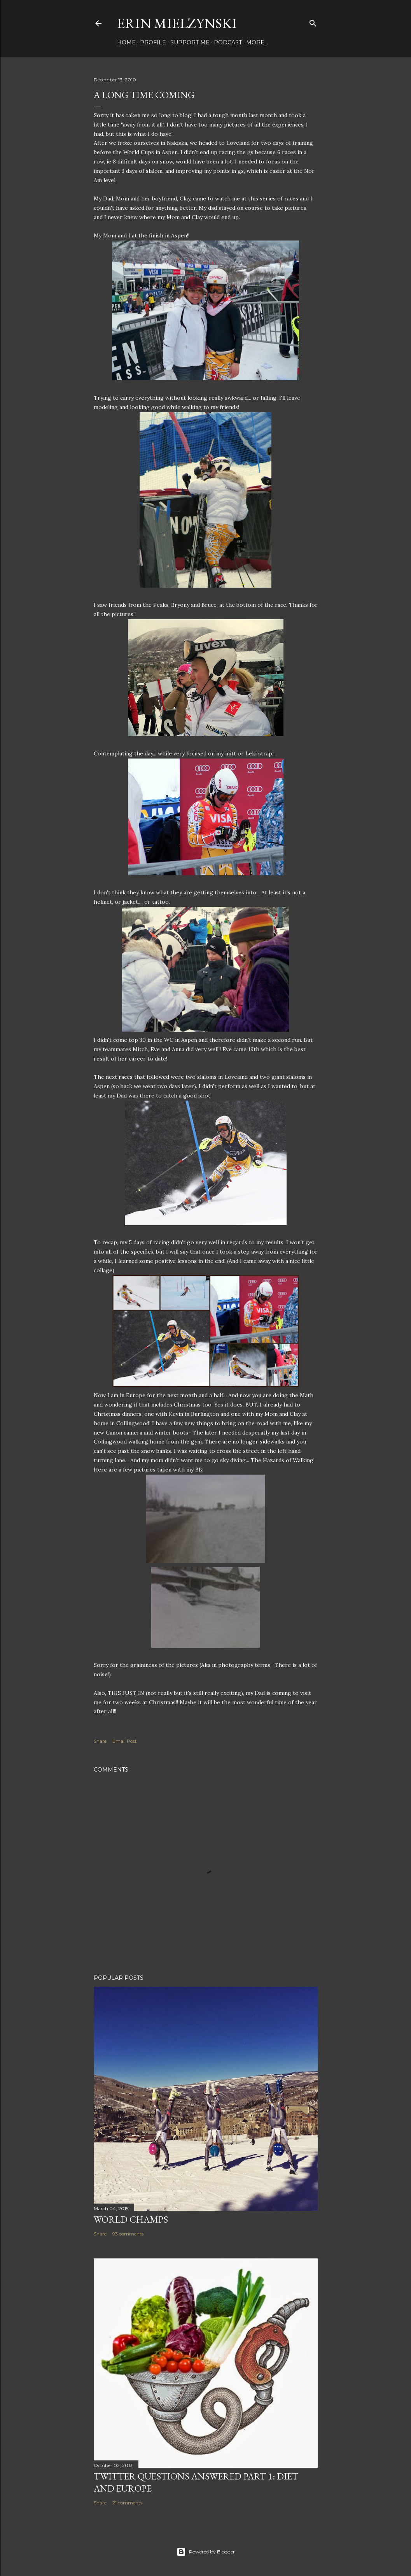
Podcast (228, 42)
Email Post (124, 1741)
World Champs (131, 2219)
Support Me (190, 42)
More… (257, 42)
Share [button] (100, 1741)
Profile (153, 42)
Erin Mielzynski (177, 23)
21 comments (127, 2503)
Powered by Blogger (206, 2552)
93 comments (127, 2234)
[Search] (313, 21)
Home (126, 42)
